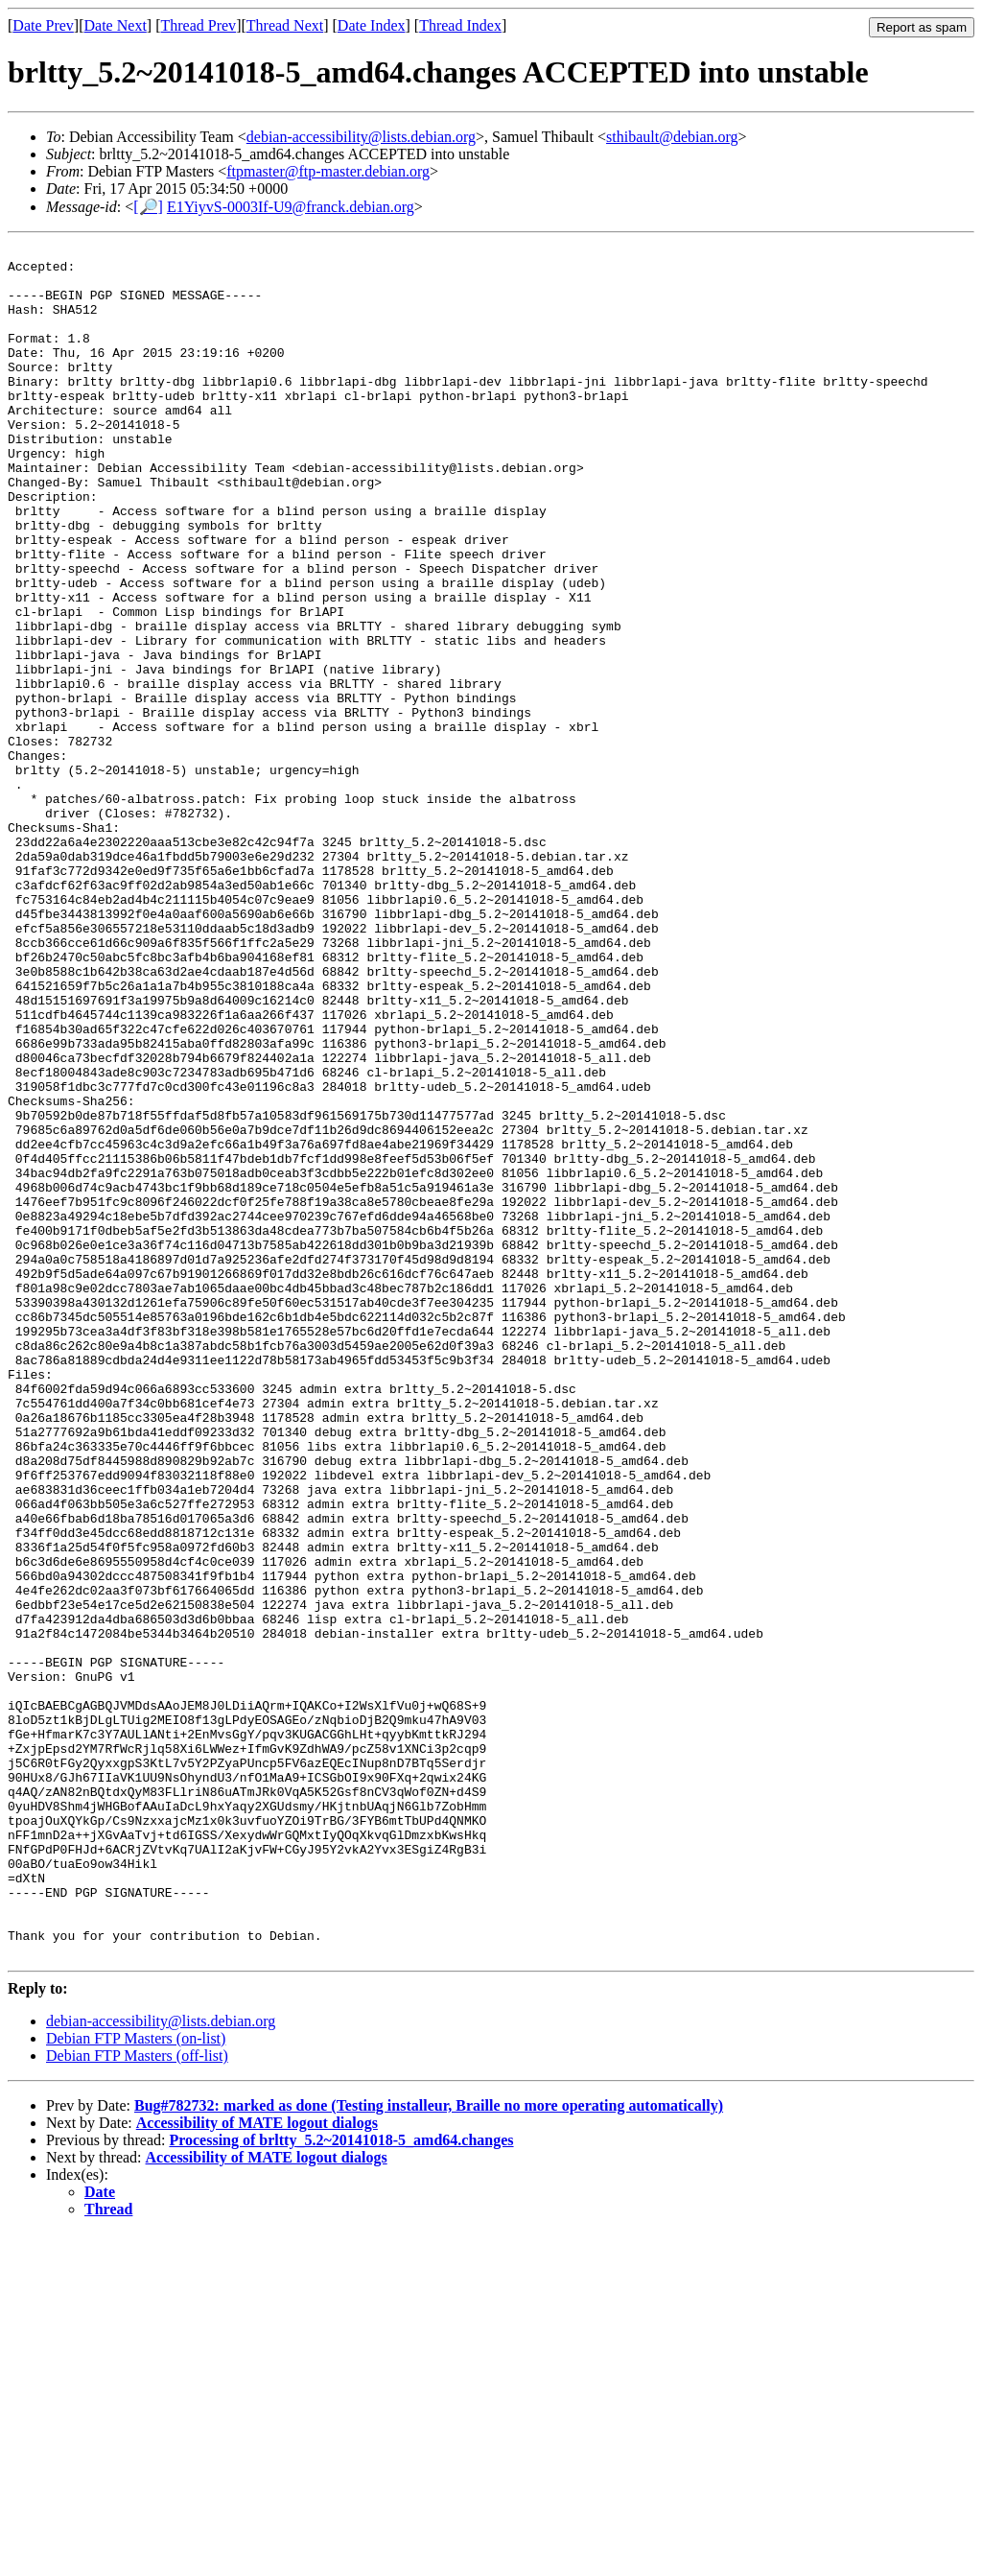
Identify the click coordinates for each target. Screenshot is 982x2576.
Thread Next (284, 25)
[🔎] (148, 207)
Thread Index (460, 25)
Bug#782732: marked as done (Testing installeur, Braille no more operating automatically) (428, 2448)
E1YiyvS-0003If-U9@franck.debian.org (290, 207)
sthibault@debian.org (672, 137)
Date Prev (43, 25)
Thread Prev (198, 25)
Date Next (115, 25)
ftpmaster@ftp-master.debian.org (328, 171)
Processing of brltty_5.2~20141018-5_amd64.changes (341, 2482)
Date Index (372, 25)
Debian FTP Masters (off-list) (137, 2398)
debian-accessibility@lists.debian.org (361, 137)
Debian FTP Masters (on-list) (135, 2381)
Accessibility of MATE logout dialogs (257, 2465)
